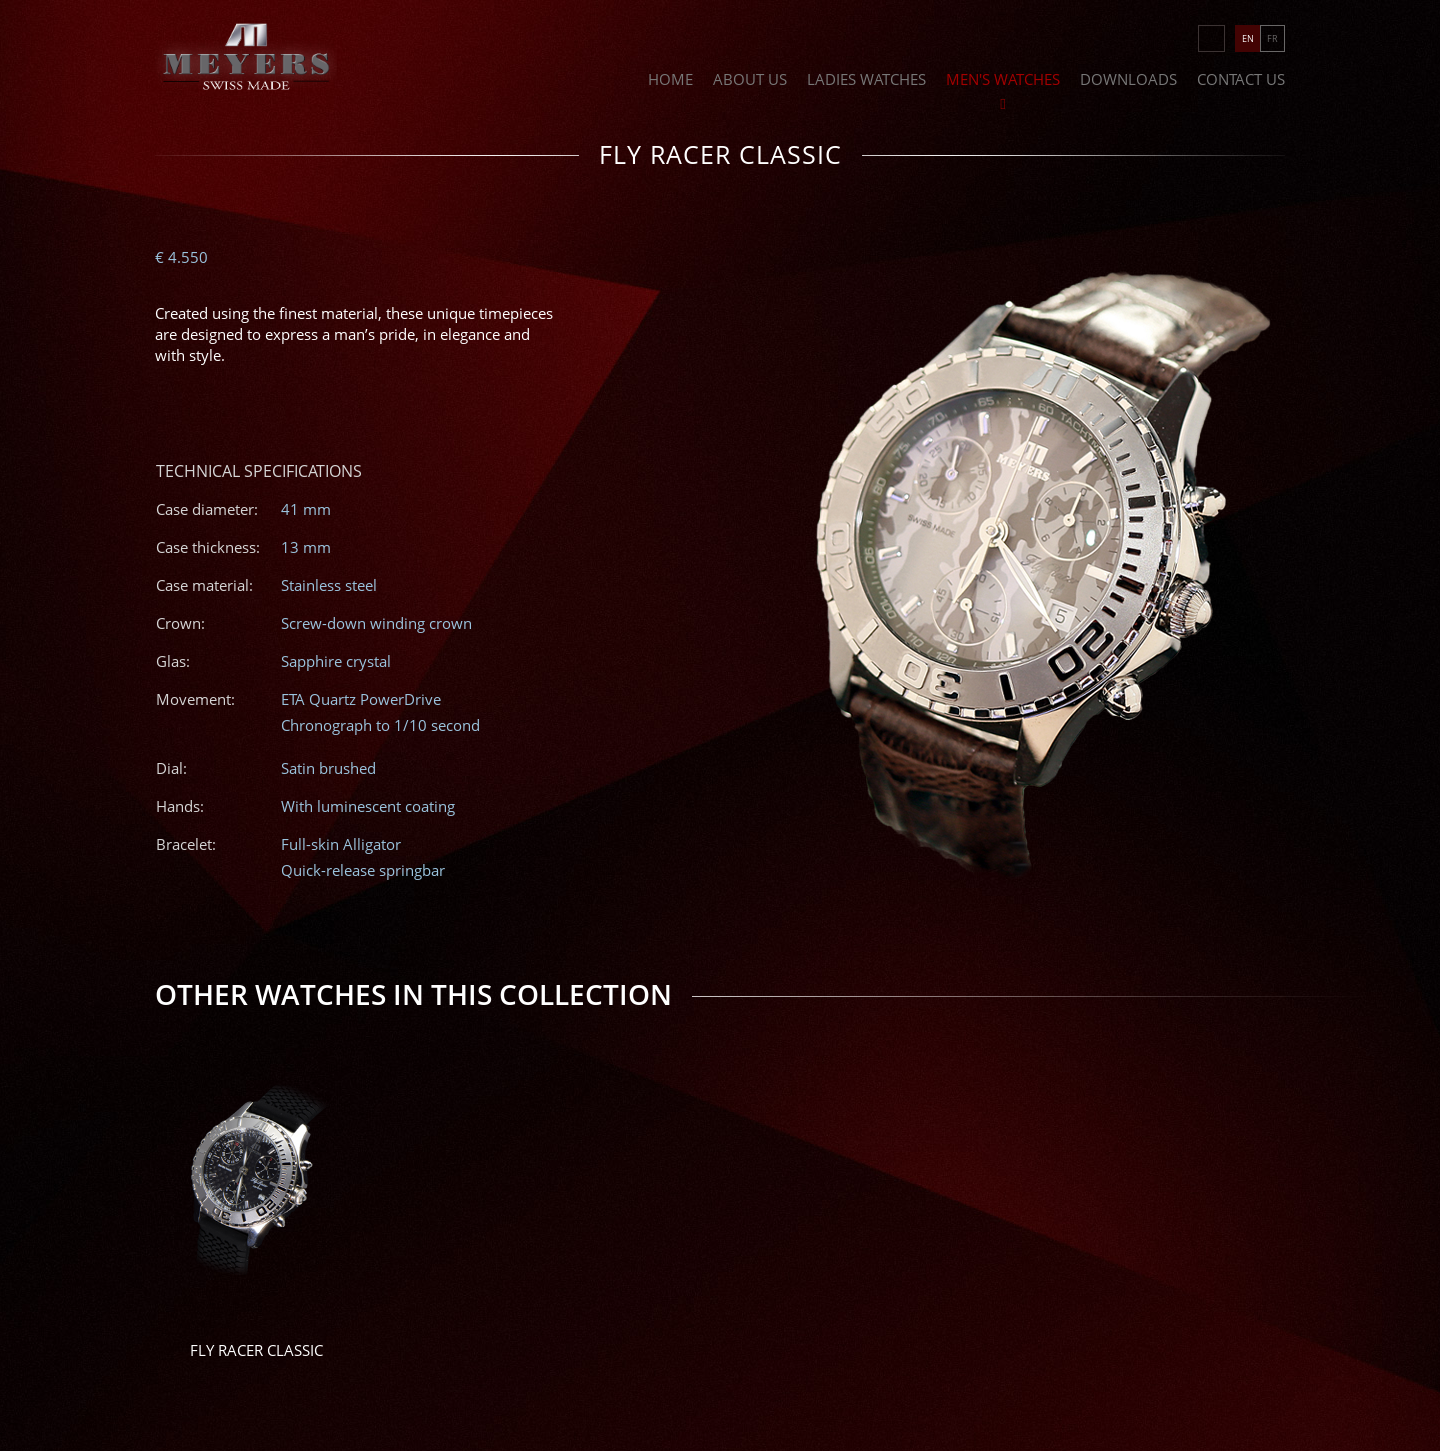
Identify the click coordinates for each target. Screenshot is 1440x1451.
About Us (750, 80)
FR (1272, 38)
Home (670, 80)
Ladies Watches (866, 80)
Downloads (1128, 80)
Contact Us (1241, 80)
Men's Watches (1003, 80)
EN (1248, 38)
